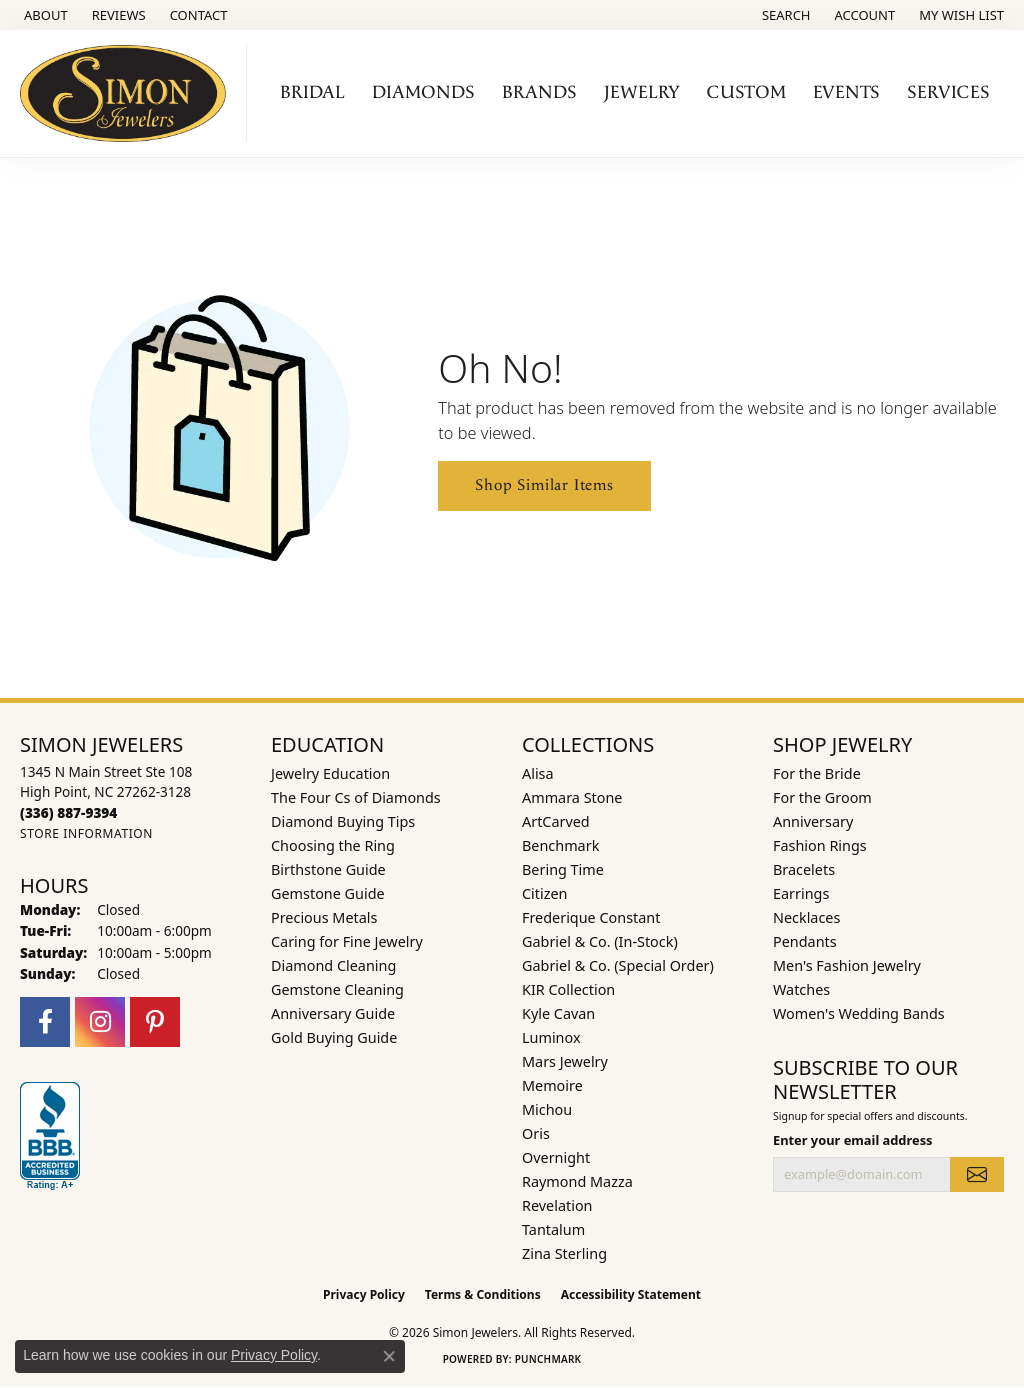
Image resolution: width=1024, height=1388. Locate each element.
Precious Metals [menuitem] (324, 917)
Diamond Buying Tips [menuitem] (343, 821)
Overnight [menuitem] (556, 1157)
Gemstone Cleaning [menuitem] (337, 989)
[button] (784, 15)
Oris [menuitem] (536, 1133)
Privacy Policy (364, 1294)
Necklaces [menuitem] (806, 917)
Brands (539, 92)
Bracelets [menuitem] (804, 869)
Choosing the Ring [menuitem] (333, 845)
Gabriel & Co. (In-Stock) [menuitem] (600, 941)
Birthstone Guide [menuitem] (328, 869)
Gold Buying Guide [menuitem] (334, 1037)
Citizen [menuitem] (545, 893)
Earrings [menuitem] (801, 893)
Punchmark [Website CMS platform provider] (548, 1359)
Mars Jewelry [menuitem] (565, 1061)
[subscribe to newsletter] (977, 1174)
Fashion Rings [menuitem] (820, 845)
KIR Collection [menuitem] (568, 989)
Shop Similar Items (544, 485)
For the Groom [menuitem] (822, 797)
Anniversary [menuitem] (813, 821)
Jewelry (642, 92)
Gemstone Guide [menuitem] (328, 893)
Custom (746, 92)
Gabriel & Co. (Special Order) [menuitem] (618, 965)
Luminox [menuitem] (551, 1037)
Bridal (312, 92)
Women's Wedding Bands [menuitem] (859, 1013)
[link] (44, 15)
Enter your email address (853, 1140)
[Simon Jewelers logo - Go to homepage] (128, 93)
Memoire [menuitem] (552, 1085)
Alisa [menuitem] (538, 773)
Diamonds (423, 92)
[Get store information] (86, 833)
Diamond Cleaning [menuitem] (333, 965)
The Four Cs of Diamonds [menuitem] (356, 797)
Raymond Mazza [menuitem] (577, 1181)
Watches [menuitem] (801, 989)
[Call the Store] (68, 812)
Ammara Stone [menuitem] (572, 797)
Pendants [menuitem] (805, 941)
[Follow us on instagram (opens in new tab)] (100, 1022)
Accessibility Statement (631, 1294)
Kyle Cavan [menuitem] (558, 1013)
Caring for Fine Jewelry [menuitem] (347, 941)
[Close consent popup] (389, 1356)
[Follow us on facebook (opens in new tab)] (45, 1022)
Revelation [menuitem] (557, 1205)
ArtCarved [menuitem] (556, 821)
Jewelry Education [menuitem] (330, 773)
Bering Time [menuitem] (563, 869)
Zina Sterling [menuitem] (564, 1253)
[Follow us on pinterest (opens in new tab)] (155, 1022)
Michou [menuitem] (547, 1109)
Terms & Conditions (483, 1294)
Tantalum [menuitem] (553, 1229)
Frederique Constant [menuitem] (591, 917)
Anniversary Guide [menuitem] (333, 1013)
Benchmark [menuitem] (560, 845)
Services (948, 92)
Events (846, 92)
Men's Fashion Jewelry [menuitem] (847, 965)
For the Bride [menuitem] (817, 773)
